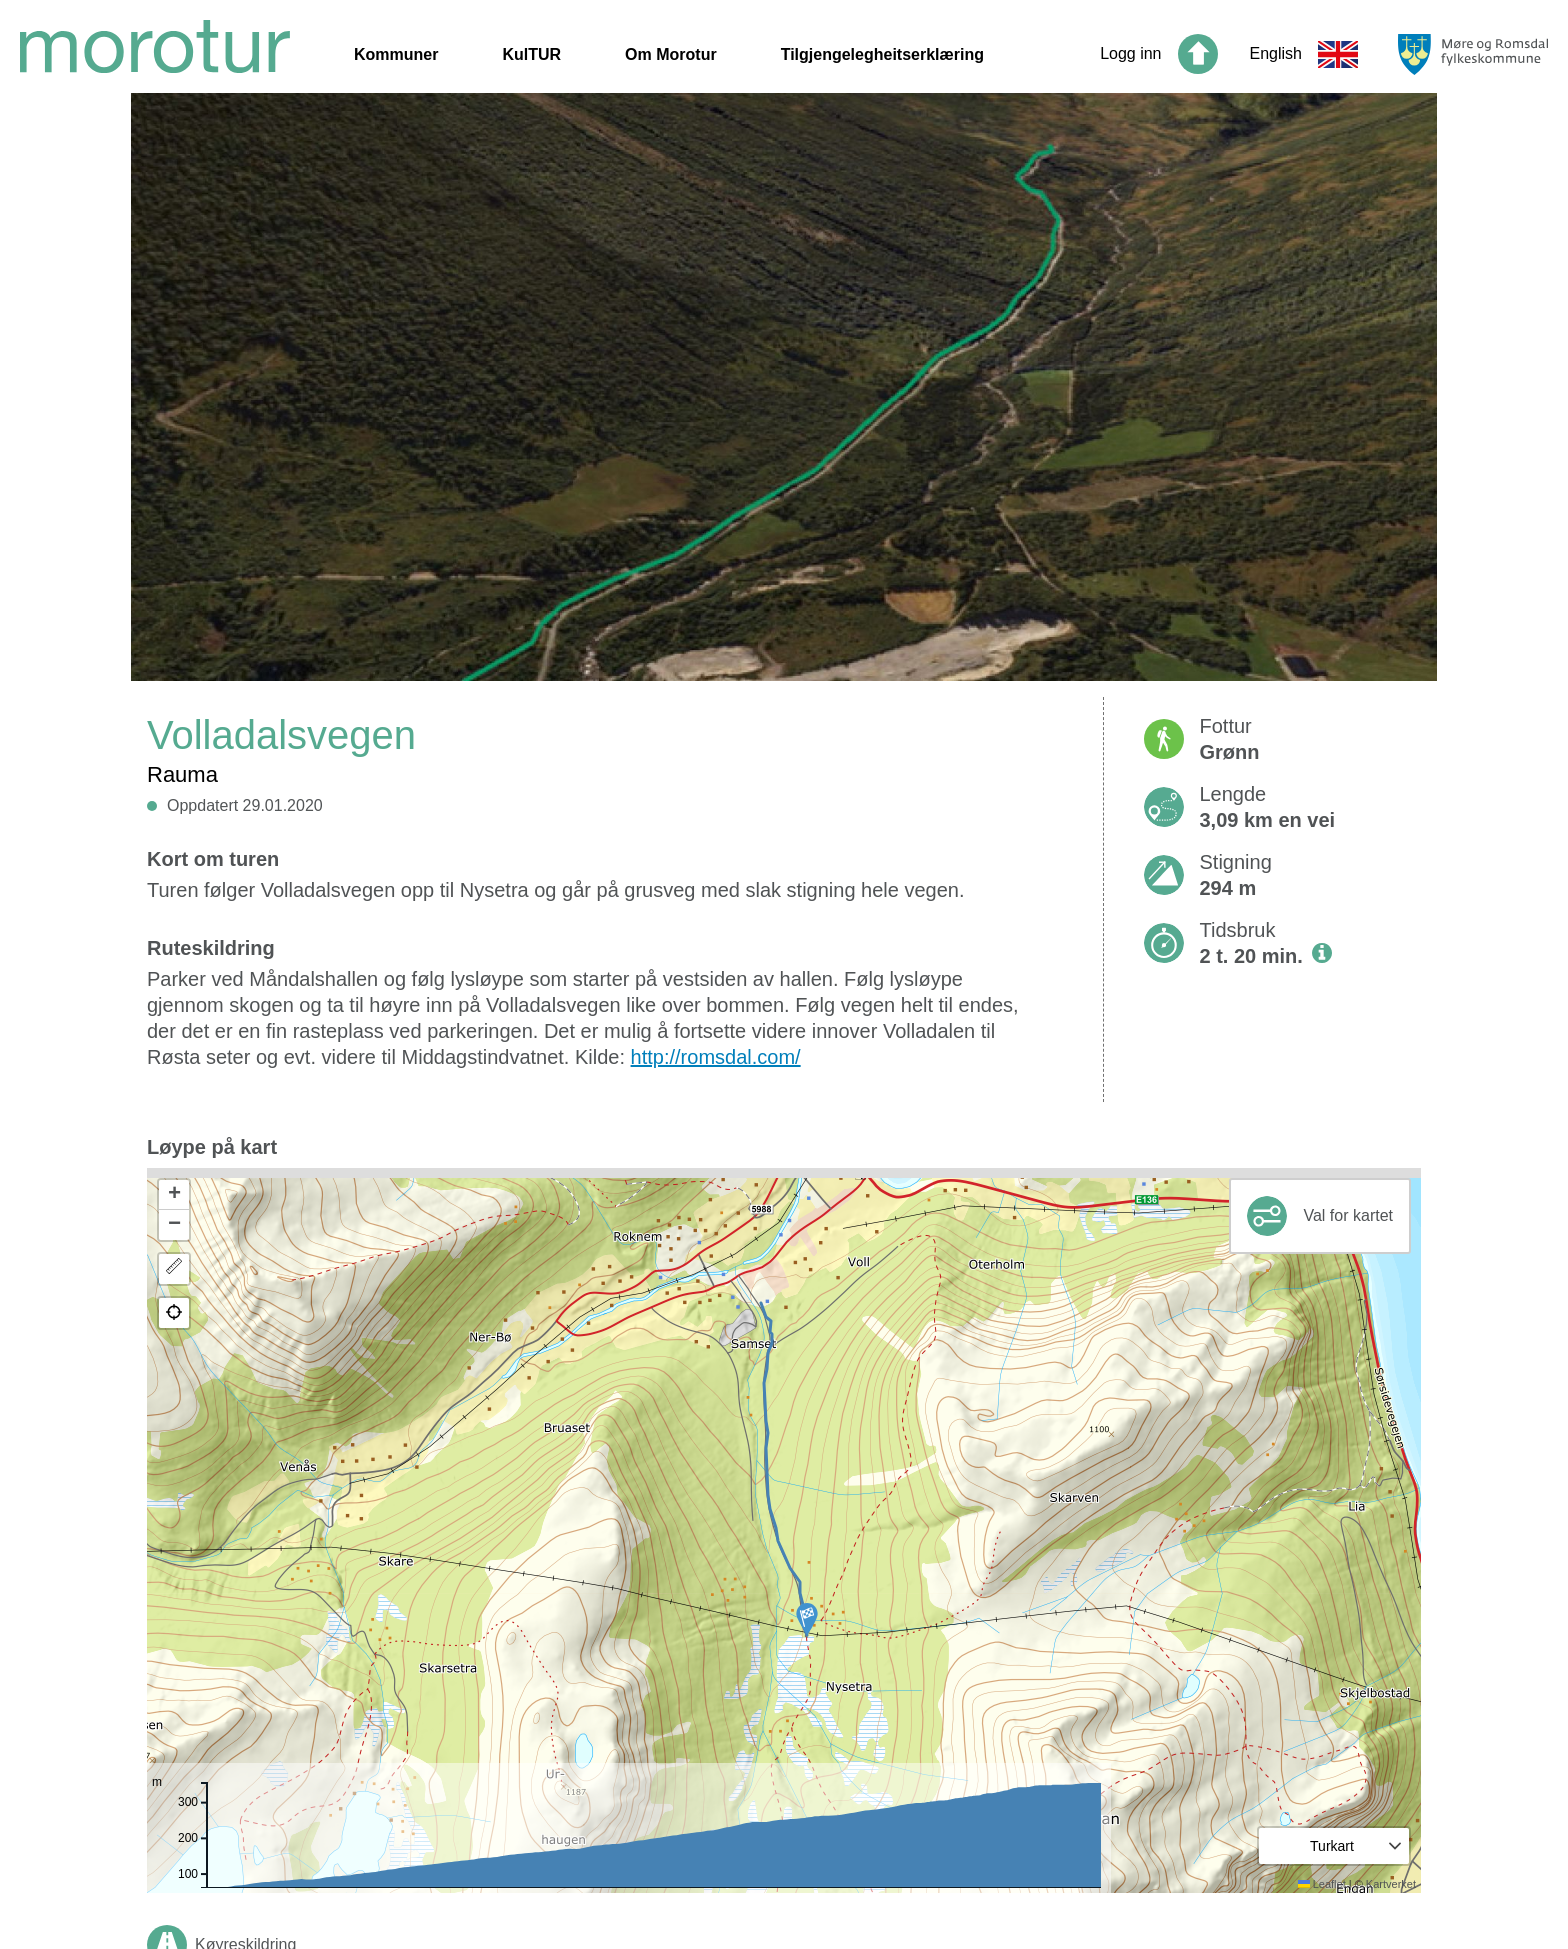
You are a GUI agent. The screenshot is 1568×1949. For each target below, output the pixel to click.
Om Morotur (671, 54)
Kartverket (1391, 1884)
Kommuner (396, 54)
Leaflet (1322, 1884)
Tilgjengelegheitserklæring (882, 54)
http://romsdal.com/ (716, 1057)
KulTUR (531, 54)
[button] (807, 1619)
